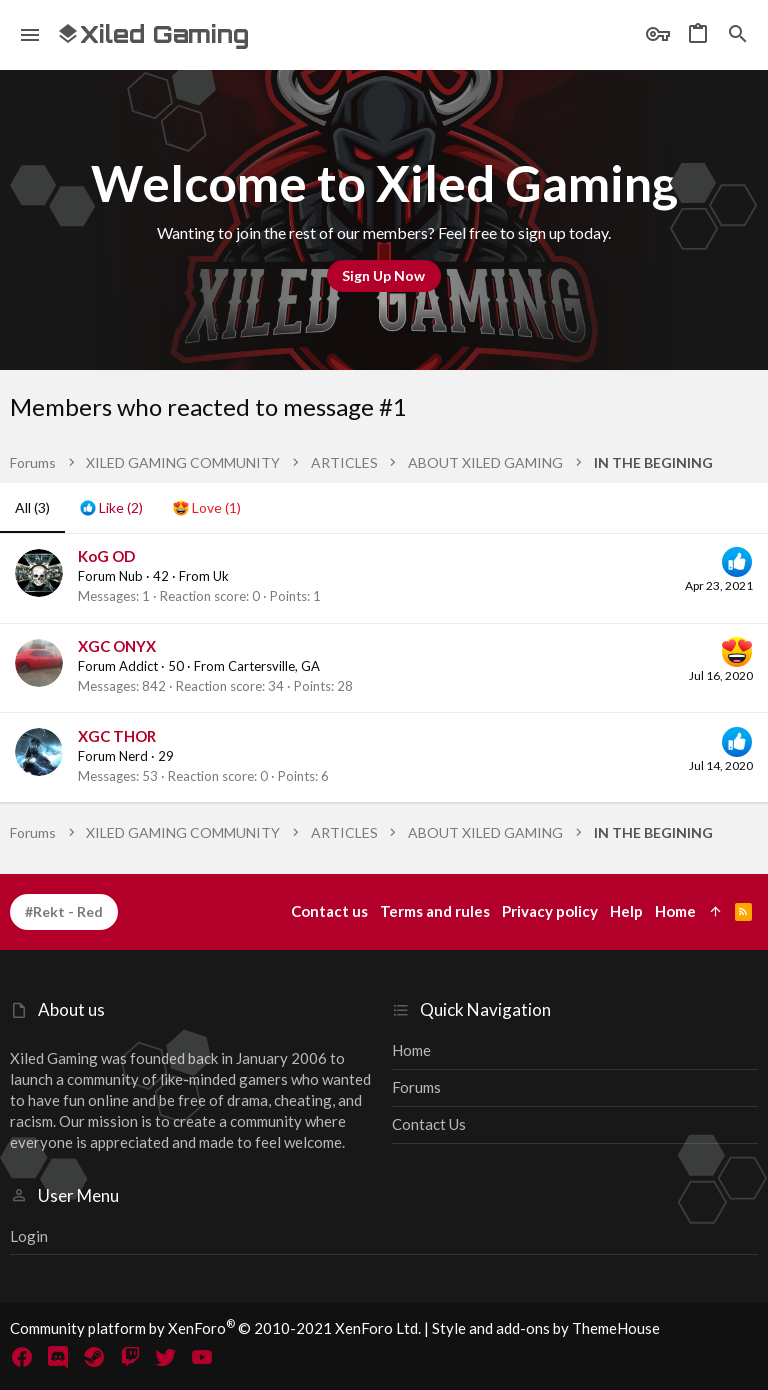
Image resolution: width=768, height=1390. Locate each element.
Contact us (429, 1124)
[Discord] (58, 1357)
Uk (221, 576)
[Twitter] (166, 1357)
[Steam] (94, 1357)
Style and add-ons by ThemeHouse (546, 1328)
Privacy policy (550, 911)
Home (411, 1050)
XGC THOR (117, 736)
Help (626, 911)
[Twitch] (130, 1357)
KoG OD (106, 556)
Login (29, 1236)
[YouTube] (202, 1357)
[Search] (738, 35)
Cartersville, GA (274, 666)
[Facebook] (22, 1357)
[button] (30, 35)
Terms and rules (435, 911)
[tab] (111, 508)
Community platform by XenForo (215, 1328)
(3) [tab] (32, 507)
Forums (416, 1087)
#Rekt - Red (64, 911)
